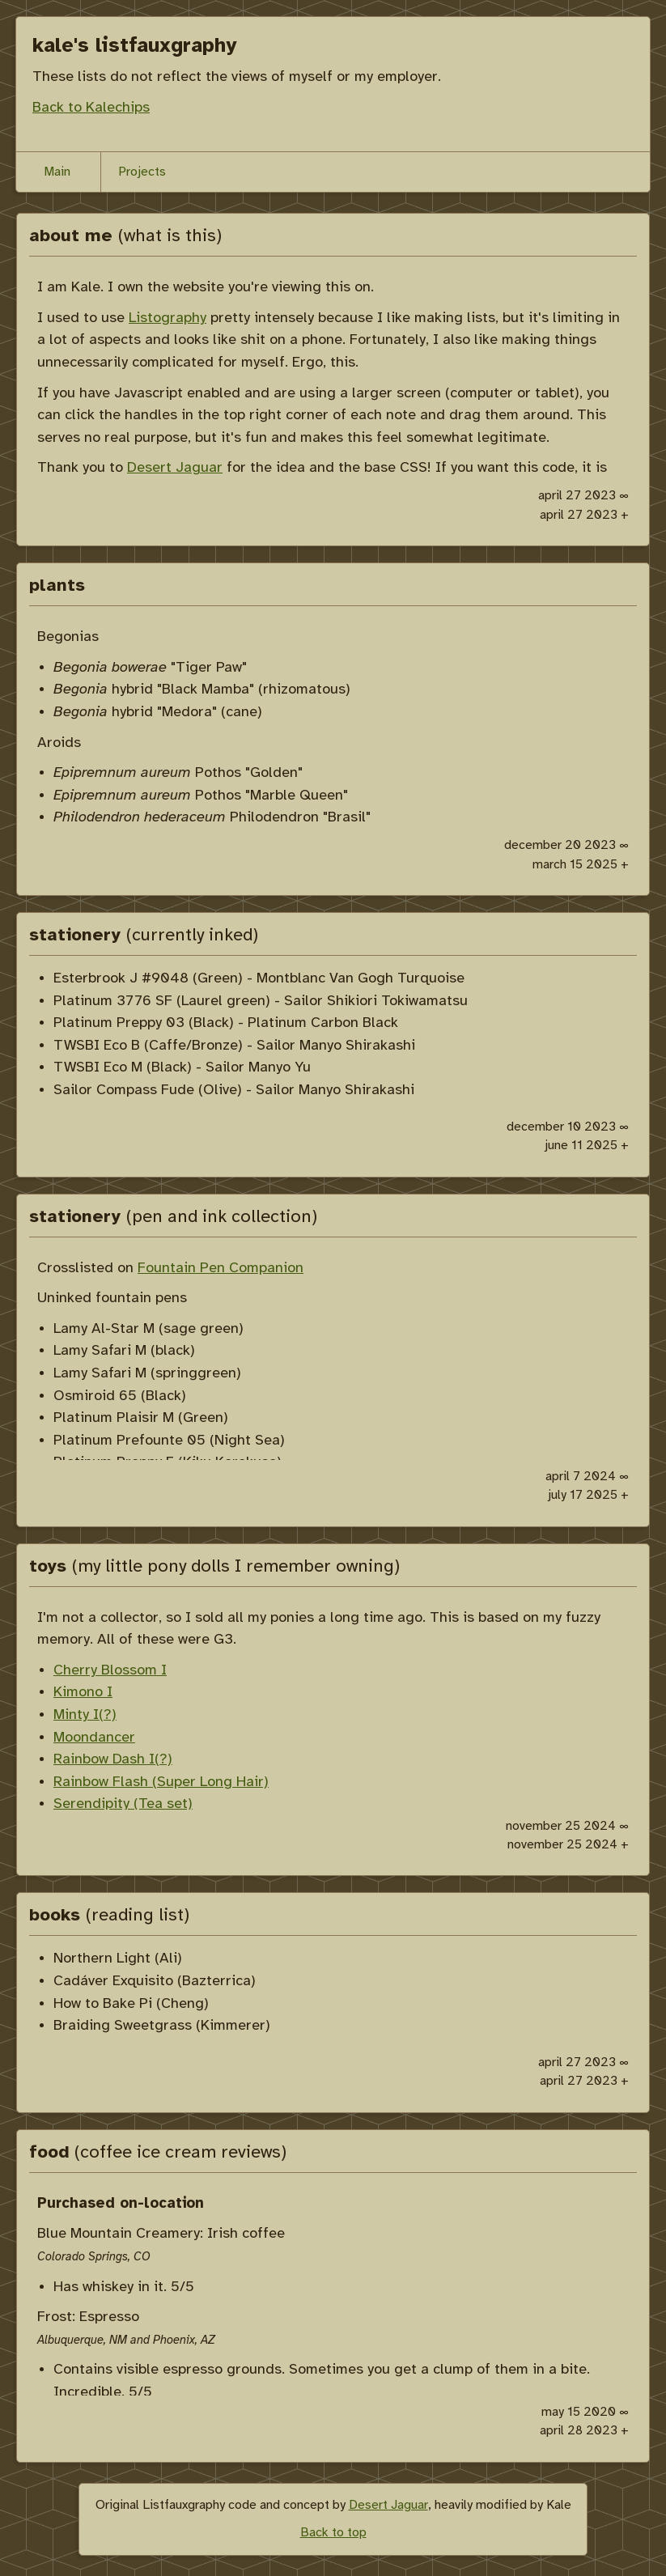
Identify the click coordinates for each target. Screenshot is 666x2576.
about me (125, 236)
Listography (167, 318)
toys (214, 1567)
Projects (142, 172)
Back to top (333, 2533)
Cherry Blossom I (110, 1670)
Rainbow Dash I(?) (112, 1759)
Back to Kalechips (91, 108)
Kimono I (82, 1692)
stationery (143, 935)
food (157, 2152)
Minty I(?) (85, 1715)
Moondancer (94, 1737)
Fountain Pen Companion (220, 1268)
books (109, 1915)
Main (57, 172)
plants (57, 586)
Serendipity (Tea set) (123, 1804)
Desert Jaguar (175, 468)
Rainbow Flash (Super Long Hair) (161, 1782)
